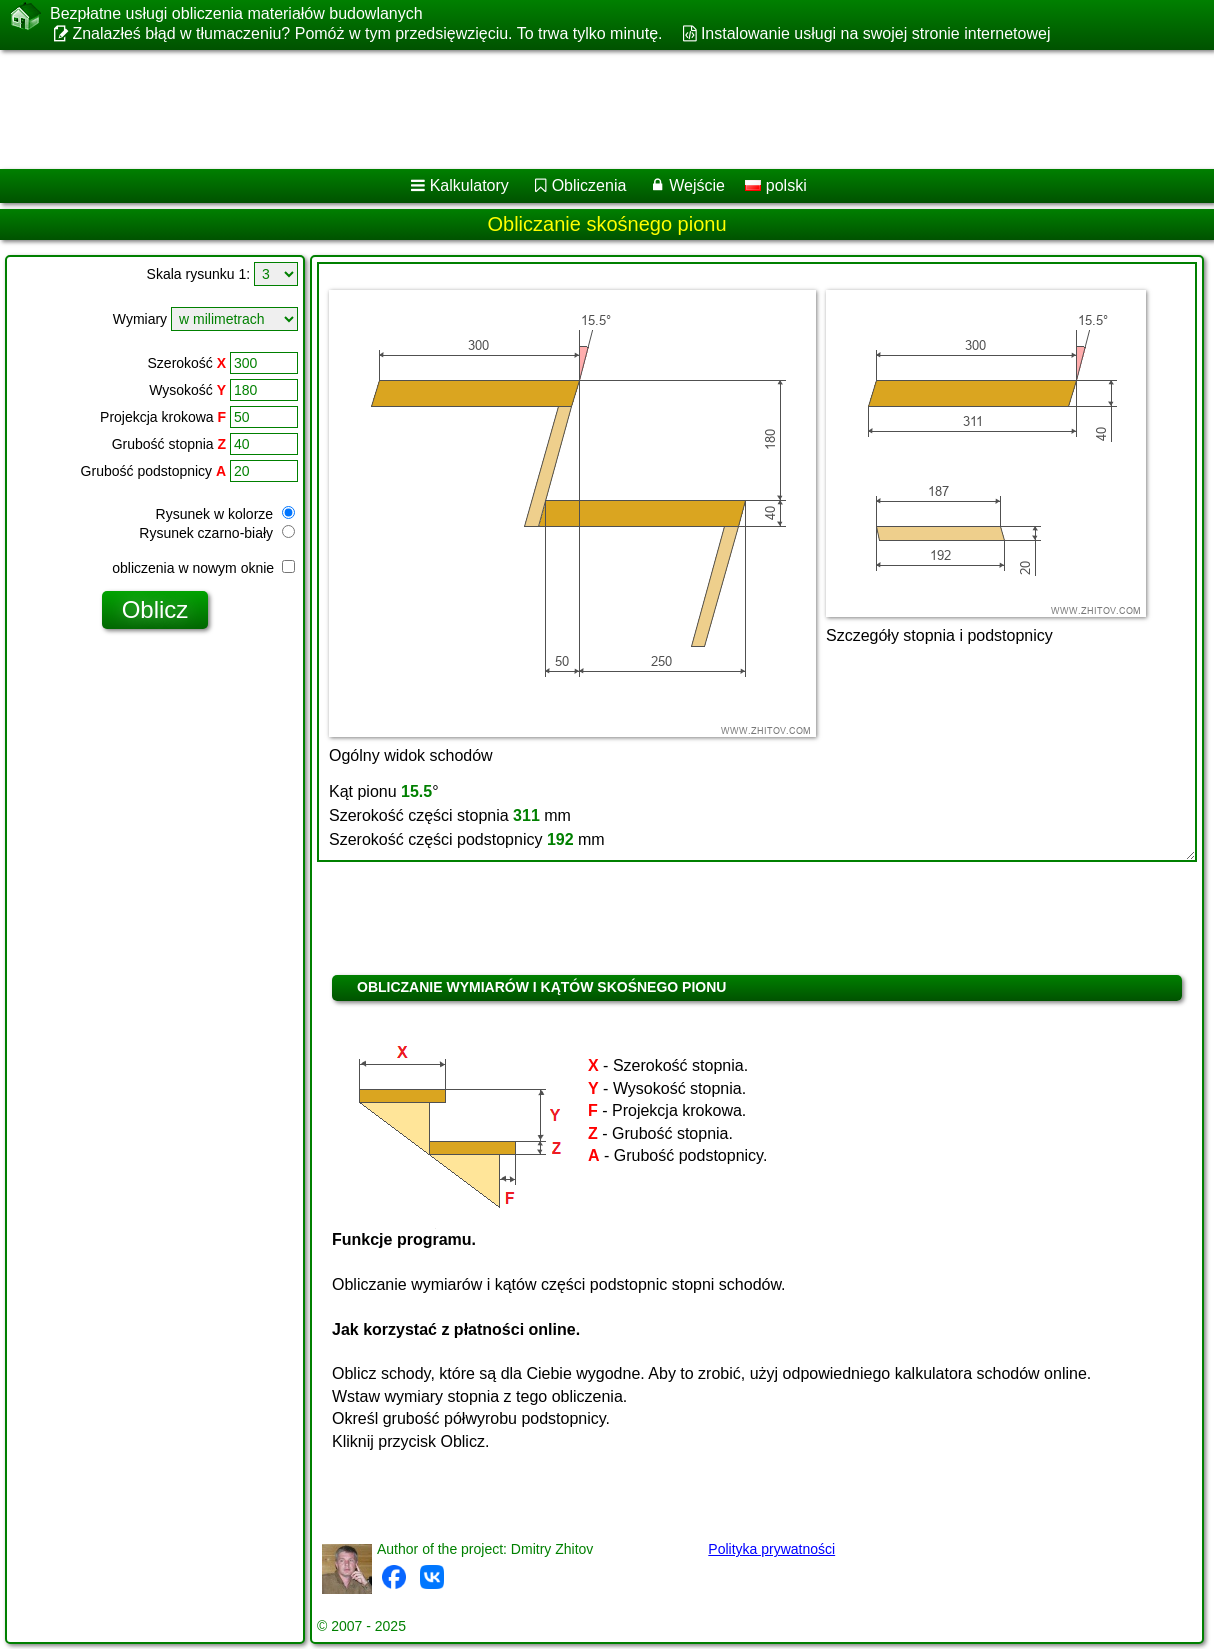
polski (775, 185)
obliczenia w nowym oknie (203, 568)
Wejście (697, 185)
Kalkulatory (469, 185)
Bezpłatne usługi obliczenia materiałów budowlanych (236, 14)
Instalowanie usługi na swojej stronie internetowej (876, 33)
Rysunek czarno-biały (217, 533)
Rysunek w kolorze (225, 514)
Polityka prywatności (771, 1549)
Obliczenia (589, 185)
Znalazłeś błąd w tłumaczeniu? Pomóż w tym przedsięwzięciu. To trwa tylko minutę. (367, 33)
